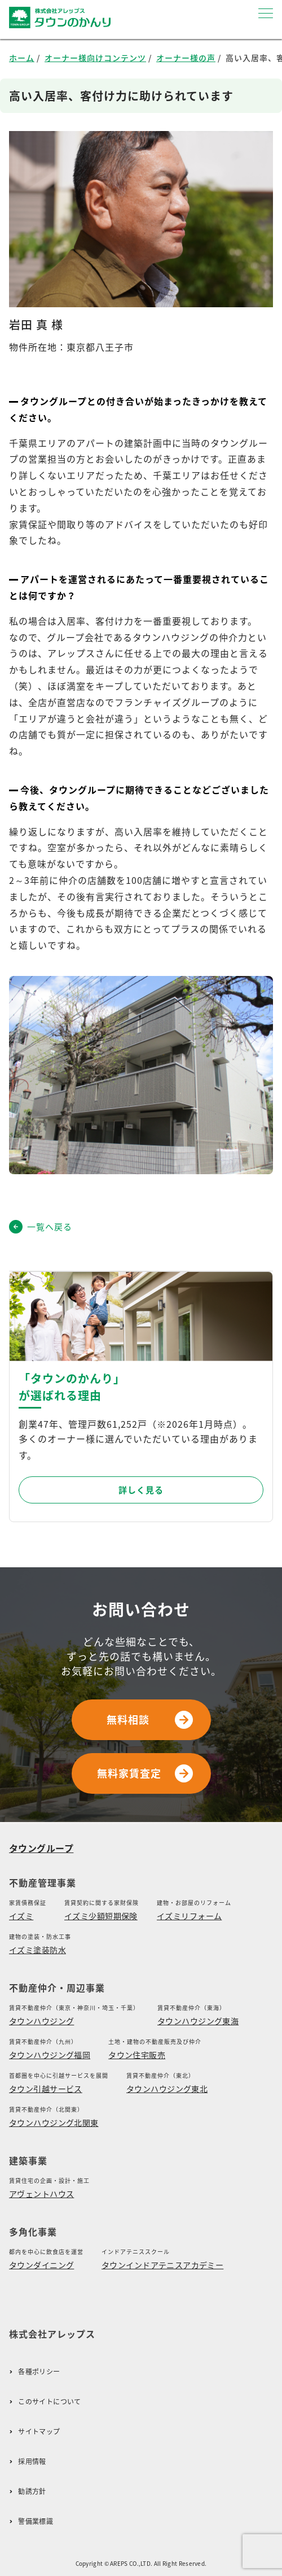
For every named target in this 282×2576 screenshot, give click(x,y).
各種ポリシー (39, 2372)
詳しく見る (141, 1490)
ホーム (21, 57)
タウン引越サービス (45, 2088)
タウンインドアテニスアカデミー (162, 2264)
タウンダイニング (41, 2264)
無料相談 (150, 1720)
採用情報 (32, 2461)
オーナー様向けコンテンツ (95, 57)
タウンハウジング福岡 (49, 2054)
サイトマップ (39, 2431)
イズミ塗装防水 (37, 1949)
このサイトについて (49, 2402)
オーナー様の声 (185, 57)
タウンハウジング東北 (167, 2088)
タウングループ (41, 1848)
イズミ (21, 1915)
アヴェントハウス (41, 2193)
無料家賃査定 (145, 1773)
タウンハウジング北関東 (54, 2122)
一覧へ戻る (40, 1226)
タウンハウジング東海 (198, 2020)
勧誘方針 (32, 2491)
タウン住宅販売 (136, 2054)
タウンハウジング (41, 2020)
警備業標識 (35, 2521)
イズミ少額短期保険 (101, 1915)
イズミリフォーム (189, 1915)
